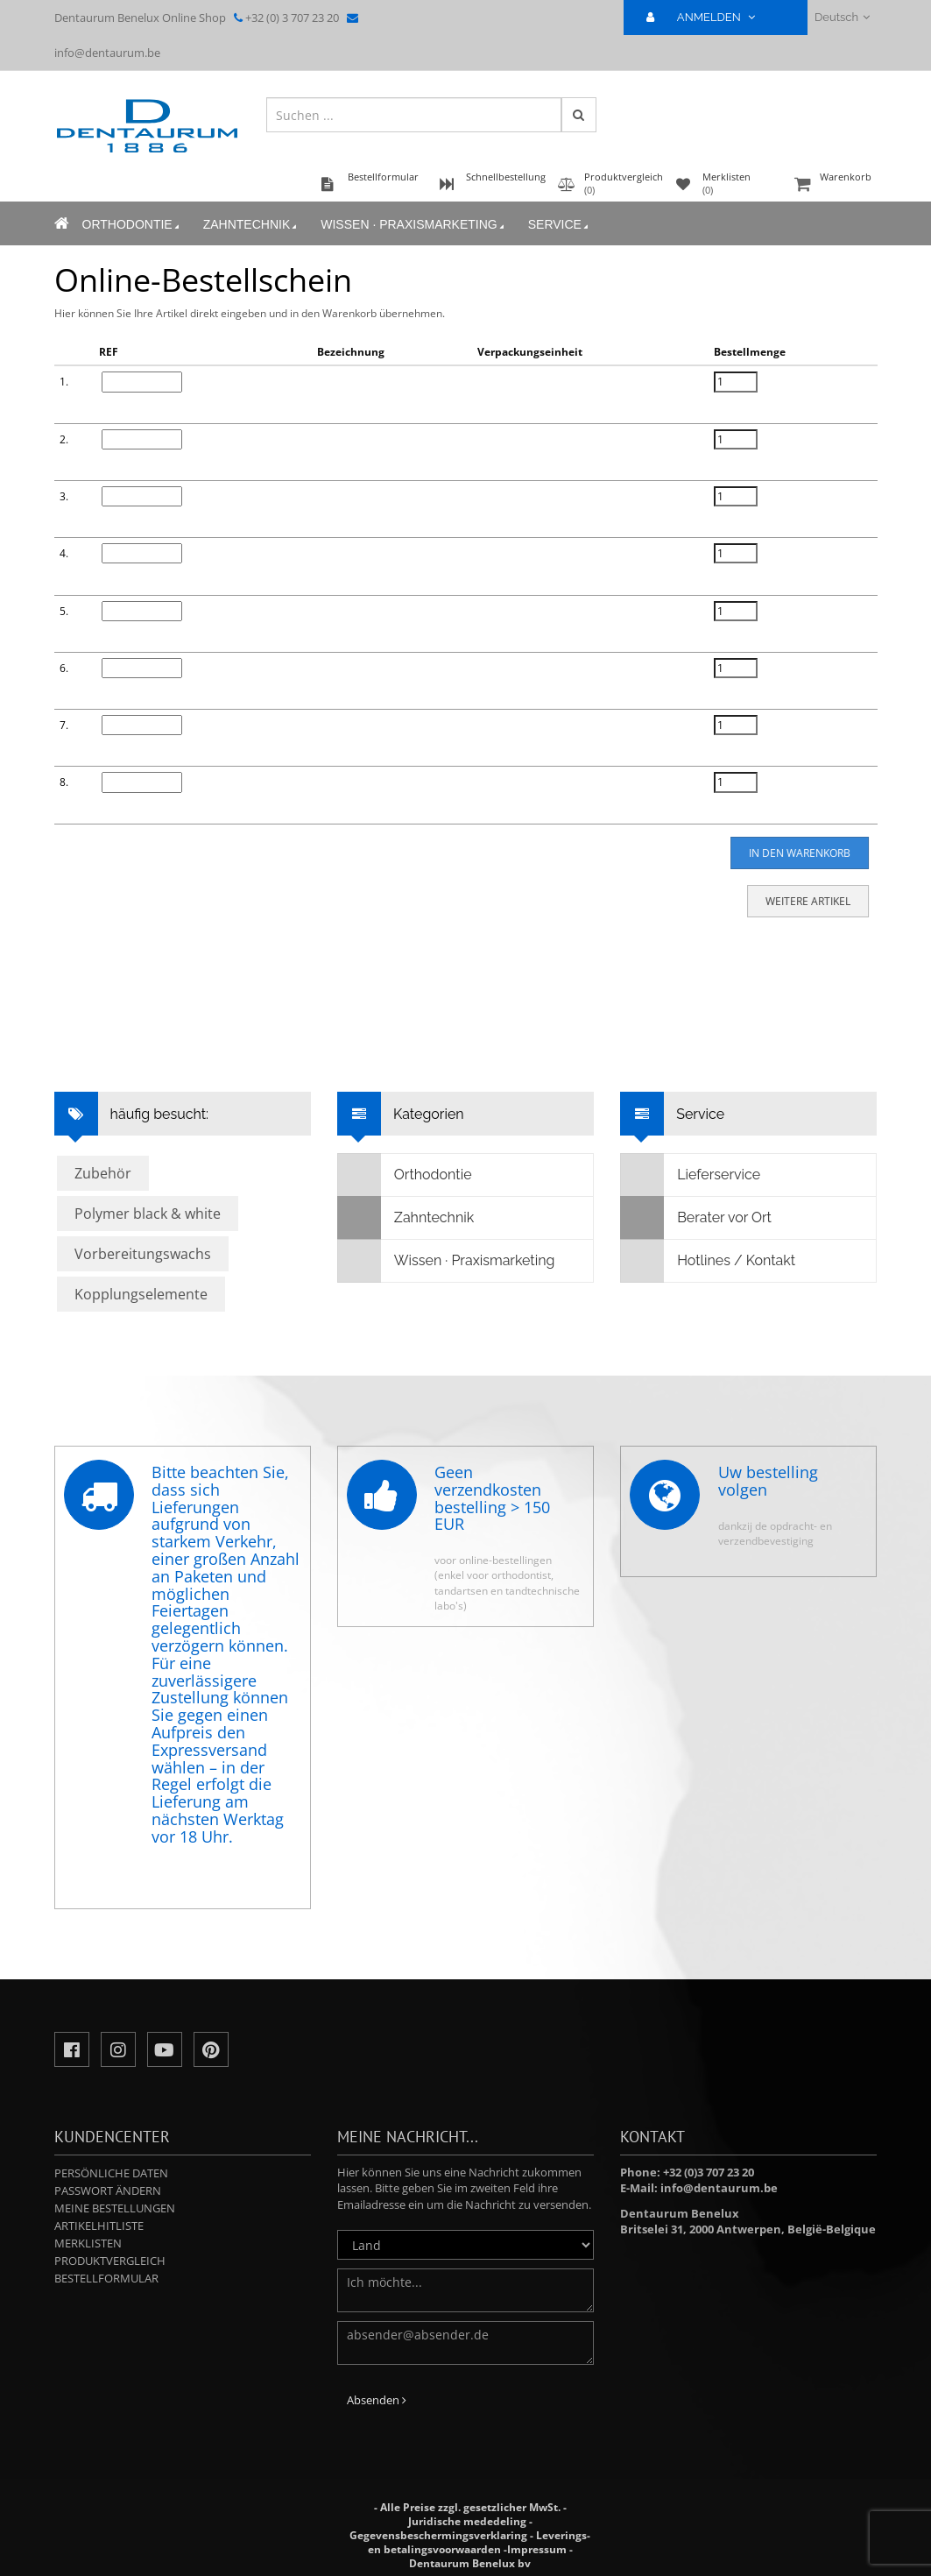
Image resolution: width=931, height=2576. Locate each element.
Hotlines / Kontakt (708, 1261)
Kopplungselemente (141, 1294)
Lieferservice (690, 1175)
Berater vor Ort (696, 1218)
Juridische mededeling (467, 2521)
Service (559, 224)
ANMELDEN (708, 17)
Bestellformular (106, 2278)
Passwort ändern (107, 2190)
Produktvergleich (110, 2260)
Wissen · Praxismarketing (413, 224)
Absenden (376, 2400)
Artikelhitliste (99, 2225)
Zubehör (102, 1173)
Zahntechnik (251, 224)
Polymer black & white (147, 1213)
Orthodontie (132, 224)
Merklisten (88, 2243)
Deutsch (842, 17)
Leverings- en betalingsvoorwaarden (479, 2542)
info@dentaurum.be (107, 52)
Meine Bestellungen (114, 2208)
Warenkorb (833, 185)
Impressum (537, 2549)
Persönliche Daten (111, 2173)
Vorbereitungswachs (142, 1253)
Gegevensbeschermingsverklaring (438, 2535)
